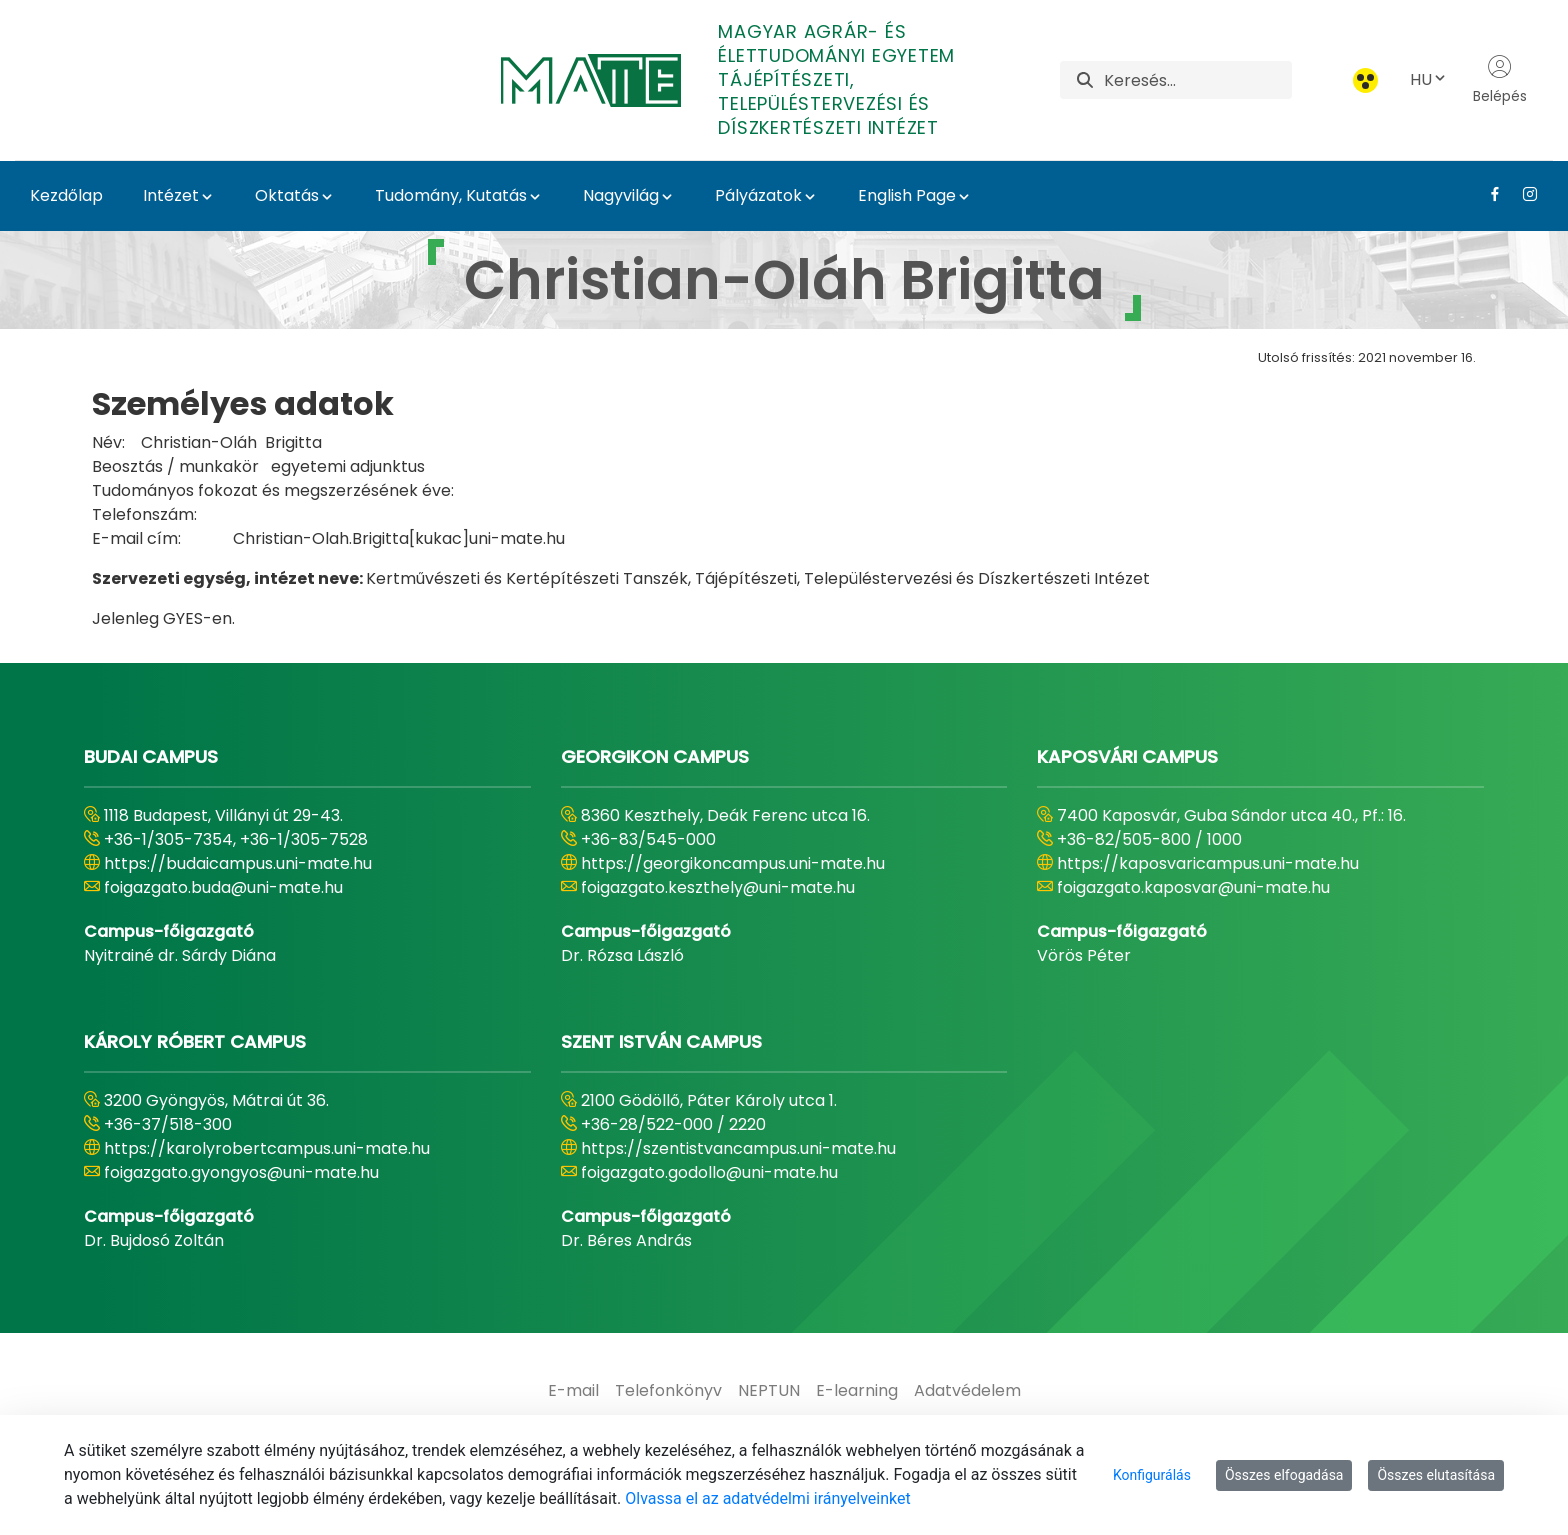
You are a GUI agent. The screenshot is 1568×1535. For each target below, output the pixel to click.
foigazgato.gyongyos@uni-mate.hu (241, 1172)
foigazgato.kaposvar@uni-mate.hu (1193, 887)
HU (1429, 79)
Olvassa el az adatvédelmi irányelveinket (767, 1498)
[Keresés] (1197, 80)
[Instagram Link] (1522, 194)
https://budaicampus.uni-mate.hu (238, 863)
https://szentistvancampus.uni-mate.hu (738, 1148)
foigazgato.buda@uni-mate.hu (223, 887)
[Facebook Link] (1487, 194)
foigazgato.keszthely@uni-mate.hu (718, 887)
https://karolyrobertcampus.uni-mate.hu (267, 1148)
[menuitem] (573, 1391)
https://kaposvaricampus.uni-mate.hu (1208, 863)
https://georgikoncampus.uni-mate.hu (733, 863)
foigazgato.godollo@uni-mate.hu (709, 1172)
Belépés (1500, 80)
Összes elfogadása (1284, 1475)
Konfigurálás (1152, 1475)
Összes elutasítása (1436, 1475)
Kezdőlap (66, 195)
